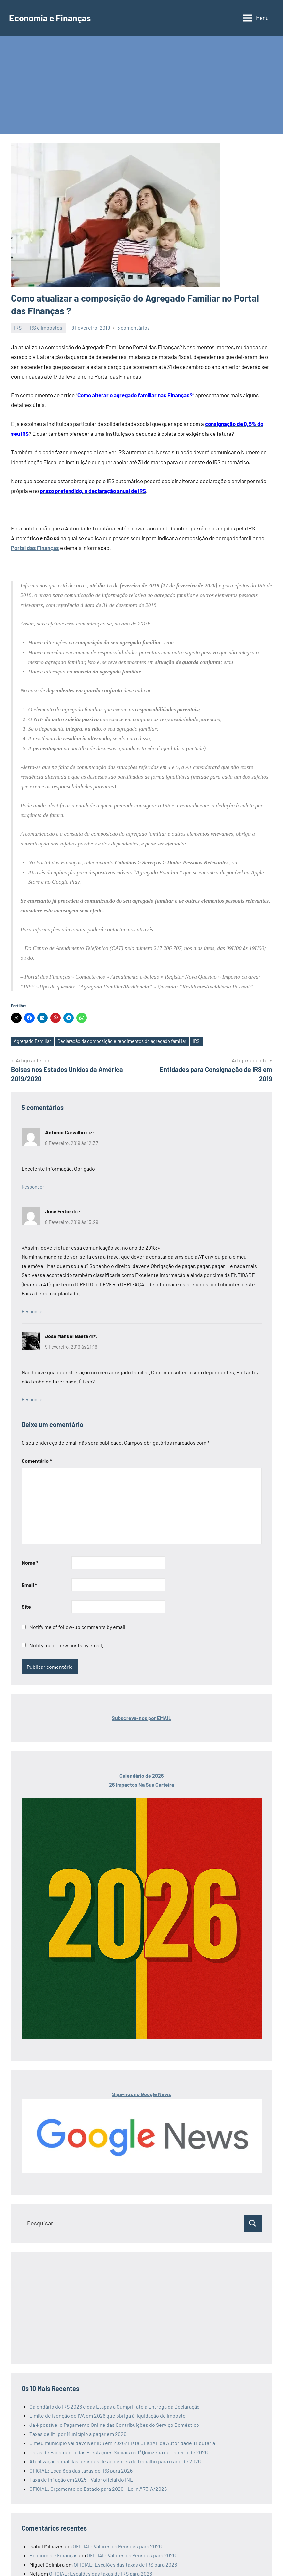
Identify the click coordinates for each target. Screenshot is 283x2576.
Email (29, 1585)
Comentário (37, 1461)
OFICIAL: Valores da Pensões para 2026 (117, 2546)
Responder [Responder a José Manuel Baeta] (33, 1400)
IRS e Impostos (45, 327)
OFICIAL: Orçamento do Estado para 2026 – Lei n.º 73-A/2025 (98, 2489)
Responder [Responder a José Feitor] (33, 1312)
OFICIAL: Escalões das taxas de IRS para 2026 (81, 2470)
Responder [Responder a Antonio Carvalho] (33, 1187)
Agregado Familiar (33, 1041)
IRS (18, 327)
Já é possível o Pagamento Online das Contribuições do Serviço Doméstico (114, 2425)
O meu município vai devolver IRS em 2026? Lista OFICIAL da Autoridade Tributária (122, 2443)
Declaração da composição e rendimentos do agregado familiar (125, 1041)
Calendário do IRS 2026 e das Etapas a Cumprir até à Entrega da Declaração (114, 2406)
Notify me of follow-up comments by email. (78, 1627)
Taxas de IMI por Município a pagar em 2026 (77, 2434)
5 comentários (133, 327)
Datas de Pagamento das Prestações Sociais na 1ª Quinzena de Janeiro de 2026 (118, 2452)
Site (26, 1607)
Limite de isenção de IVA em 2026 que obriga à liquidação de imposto (107, 2415)
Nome (30, 1563)
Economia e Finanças (52, 17)
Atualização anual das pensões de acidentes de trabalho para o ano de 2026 (115, 2461)
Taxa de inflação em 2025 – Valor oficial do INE (81, 2479)
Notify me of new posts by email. (66, 1645)
